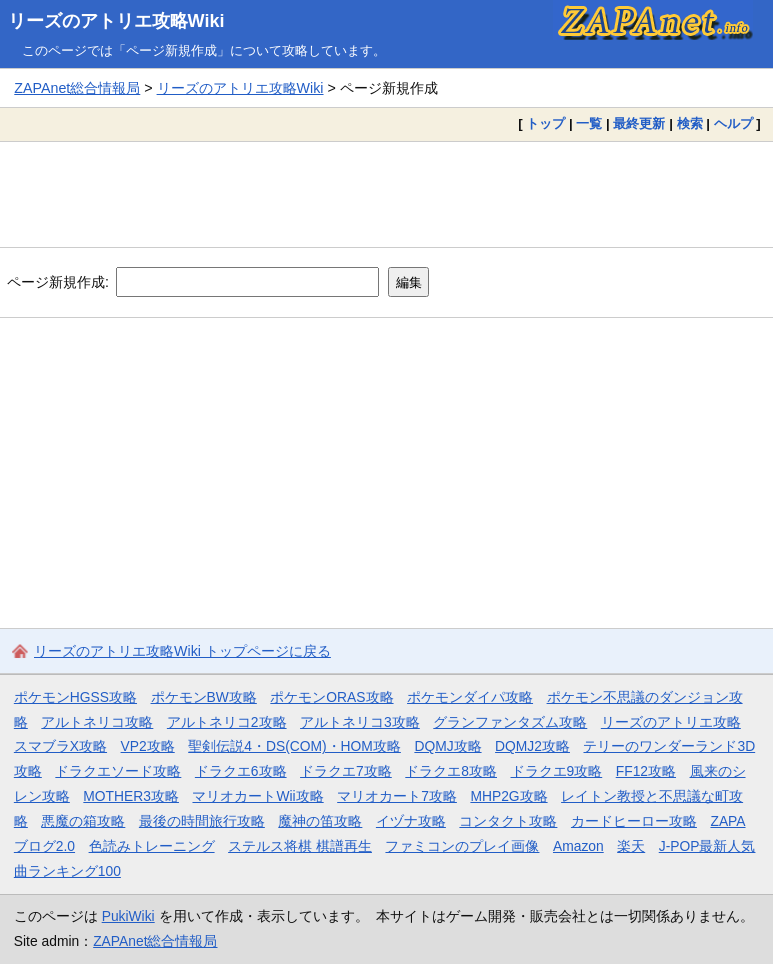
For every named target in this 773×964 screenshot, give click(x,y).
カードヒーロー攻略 (634, 821)
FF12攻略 (646, 771)
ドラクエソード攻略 (118, 771)
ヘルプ (733, 123)
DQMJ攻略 (447, 746)
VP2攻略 (148, 746)
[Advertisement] (386, 194)
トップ (545, 123)
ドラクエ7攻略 (346, 771)
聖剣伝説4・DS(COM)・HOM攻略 (294, 746)
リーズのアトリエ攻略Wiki (116, 21)
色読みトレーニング (152, 846)
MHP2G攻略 (508, 796)
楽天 (631, 846)
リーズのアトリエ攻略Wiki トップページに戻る (182, 651)
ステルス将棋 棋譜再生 (300, 846)
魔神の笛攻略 (320, 821)
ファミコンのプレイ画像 (462, 846)
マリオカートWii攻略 (257, 796)
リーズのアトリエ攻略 (671, 722)
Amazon (578, 846)
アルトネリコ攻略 (97, 722)
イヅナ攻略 (411, 821)
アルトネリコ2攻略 (227, 722)
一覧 (589, 123)
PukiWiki (128, 916)
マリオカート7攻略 (397, 796)
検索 (690, 123)
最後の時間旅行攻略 (202, 821)
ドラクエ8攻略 (451, 771)
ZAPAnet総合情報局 (77, 88)
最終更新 (639, 123)
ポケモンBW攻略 (204, 697)
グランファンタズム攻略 (510, 722)
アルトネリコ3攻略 (360, 722)
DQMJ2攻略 (532, 746)
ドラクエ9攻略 (557, 771)
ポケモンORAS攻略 (331, 697)
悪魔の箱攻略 (83, 821)
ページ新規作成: (58, 282)
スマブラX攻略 (60, 746)
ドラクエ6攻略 (241, 771)
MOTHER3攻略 (131, 796)
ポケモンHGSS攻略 (75, 697)
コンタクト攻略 (508, 821)
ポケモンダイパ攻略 (470, 697)
